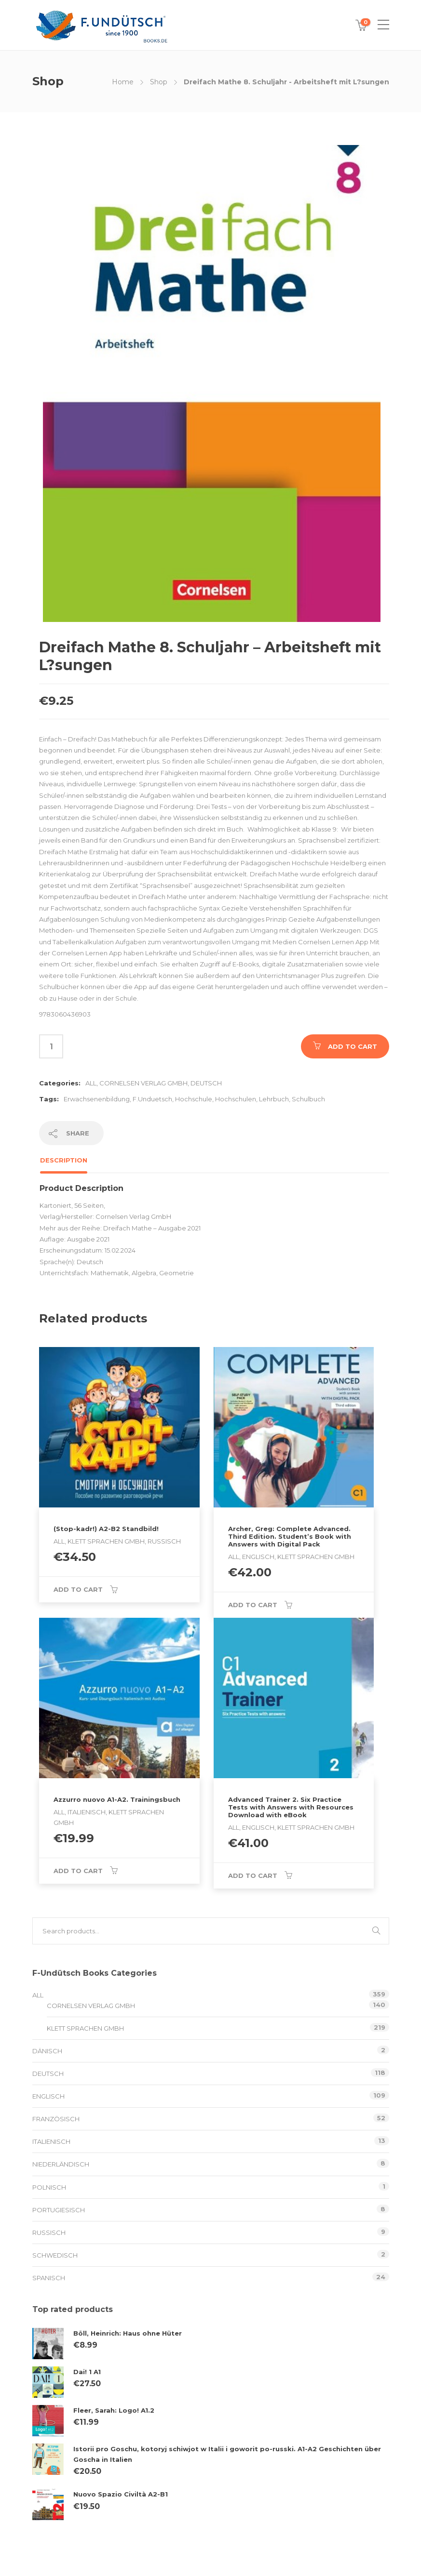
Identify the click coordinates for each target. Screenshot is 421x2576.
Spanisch (48, 2278)
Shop (158, 82)
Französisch (56, 2119)
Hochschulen (235, 1099)
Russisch (49, 2232)
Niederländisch (60, 2164)
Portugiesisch (58, 2210)
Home (123, 82)
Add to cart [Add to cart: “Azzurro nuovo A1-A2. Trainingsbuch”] (78, 1871)
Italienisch (51, 2141)
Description (63, 1160)
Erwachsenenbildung (97, 1099)
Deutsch (206, 1083)
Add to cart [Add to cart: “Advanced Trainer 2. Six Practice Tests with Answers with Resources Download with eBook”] (252, 1875)
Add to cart (352, 1046)
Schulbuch (308, 1099)
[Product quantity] (51, 1046)
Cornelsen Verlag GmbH (143, 1083)
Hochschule (193, 1099)
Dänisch (47, 2051)
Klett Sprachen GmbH (85, 2028)
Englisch (48, 2096)
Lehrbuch (274, 1099)
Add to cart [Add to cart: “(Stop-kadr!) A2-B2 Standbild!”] (78, 1589)
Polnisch (49, 2187)
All (90, 1083)
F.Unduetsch (152, 1099)
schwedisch (55, 2255)
